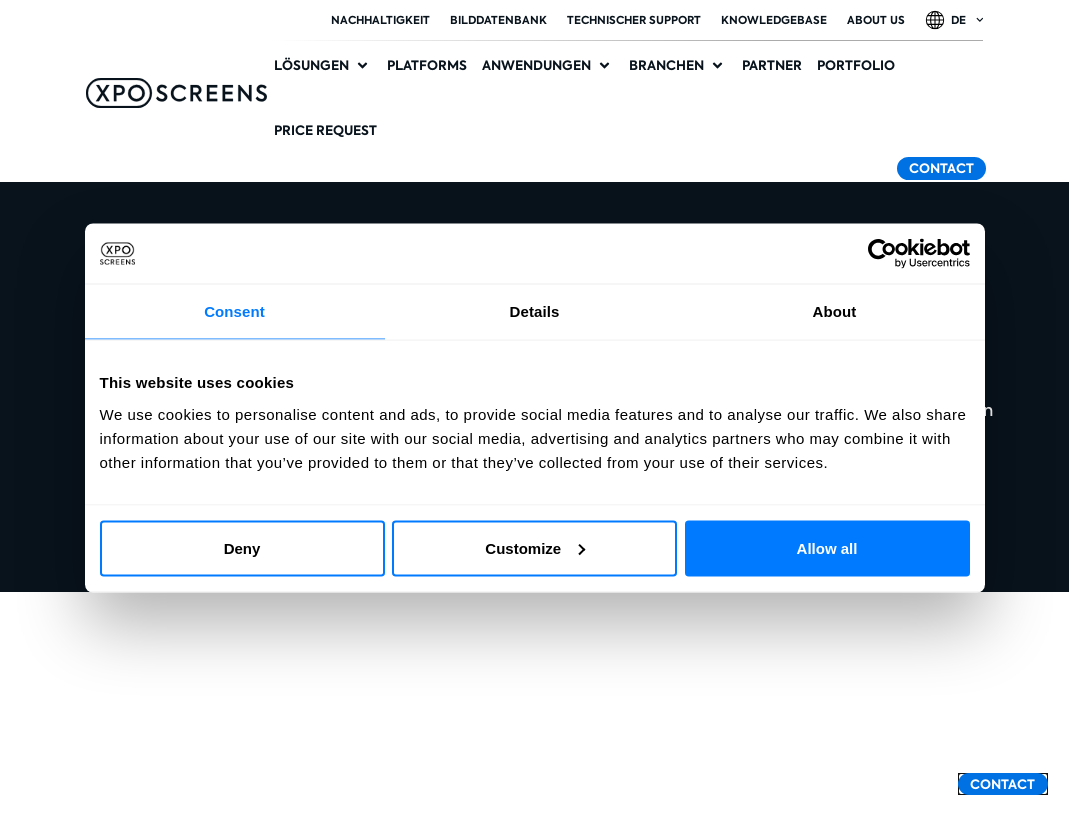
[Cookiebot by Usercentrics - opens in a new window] (882, 254)
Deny (242, 547)
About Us (876, 20)
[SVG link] (176, 93)
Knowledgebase (774, 20)
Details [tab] (535, 311)
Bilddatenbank (498, 20)
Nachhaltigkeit (380, 20)
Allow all (827, 547)
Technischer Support (634, 20)
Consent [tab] (234, 311)
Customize (535, 547)
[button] (323, 66)
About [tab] (835, 311)
